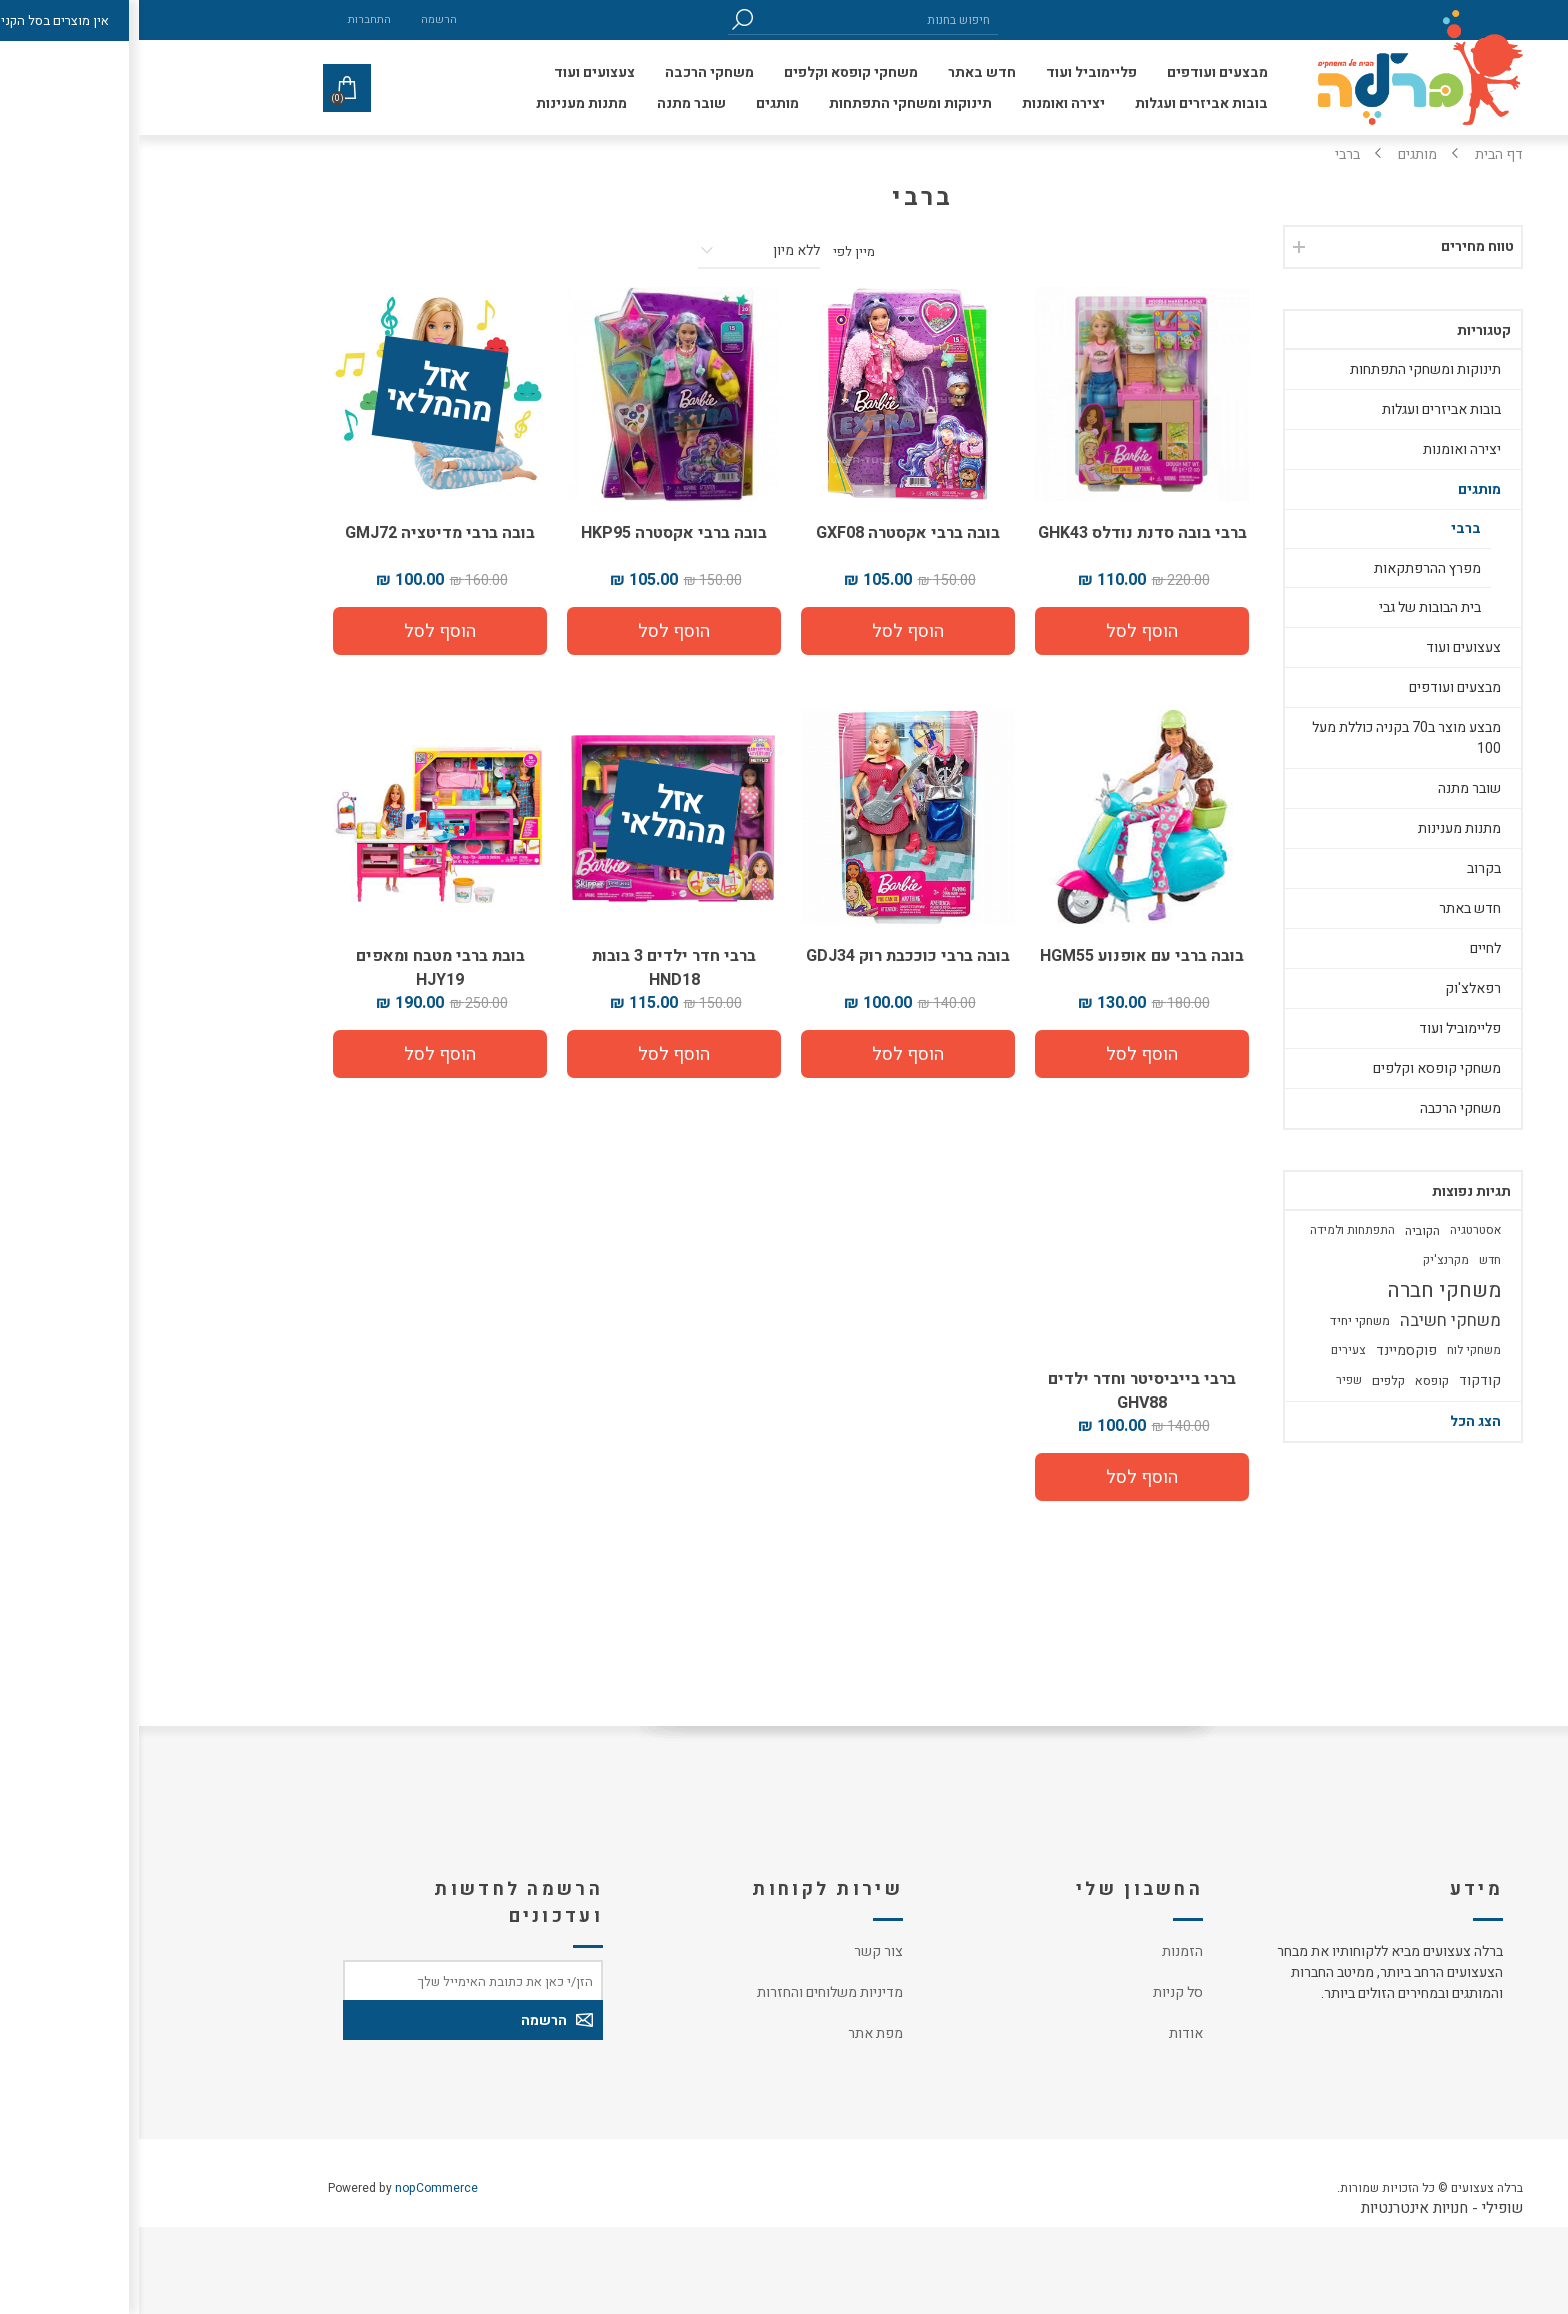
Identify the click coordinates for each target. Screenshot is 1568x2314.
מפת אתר (736, 2033)
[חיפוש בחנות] (739, 19)
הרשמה (300, 19)
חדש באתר (1331, 908)
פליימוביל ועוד (1321, 1028)
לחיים (1346, 948)
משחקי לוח (1335, 1350)
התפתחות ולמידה (1213, 1230)
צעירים (1209, 1350)
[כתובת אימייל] (334, 1980)
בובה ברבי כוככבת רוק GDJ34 (769, 956)
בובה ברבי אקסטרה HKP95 (535, 533)
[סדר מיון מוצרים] (620, 251)
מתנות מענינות (1320, 828)
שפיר (1210, 1380)
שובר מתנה (1330, 788)
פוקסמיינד (1267, 1350)
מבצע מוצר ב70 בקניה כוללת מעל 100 (1267, 738)
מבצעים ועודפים (1316, 687)
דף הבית (1360, 154)
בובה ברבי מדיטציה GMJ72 (301, 533)
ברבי (1327, 528)
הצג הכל (1336, 1421)
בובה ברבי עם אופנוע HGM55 (1003, 956)
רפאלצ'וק (1334, 988)
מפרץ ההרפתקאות (1288, 568)
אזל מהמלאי (300, 395)
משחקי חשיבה (1311, 1320)
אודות (1047, 2033)
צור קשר (739, 1951)
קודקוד (1341, 1380)
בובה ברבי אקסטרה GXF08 (769, 533)
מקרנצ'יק (1307, 1260)
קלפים (1249, 1381)
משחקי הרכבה (1321, 1108)
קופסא (1293, 1381)
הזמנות (1043, 1951)
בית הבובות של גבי (1291, 607)
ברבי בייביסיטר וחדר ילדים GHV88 (1003, 1391)
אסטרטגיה (1336, 1230)
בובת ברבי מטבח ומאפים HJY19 (301, 968)
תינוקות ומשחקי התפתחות (1286, 369)
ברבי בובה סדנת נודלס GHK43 (1003, 533)
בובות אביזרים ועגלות (1302, 409)
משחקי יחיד (1221, 1321)
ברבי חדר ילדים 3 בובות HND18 (535, 968)
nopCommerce (297, 2188)
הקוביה (1283, 1231)
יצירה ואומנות (1323, 449)
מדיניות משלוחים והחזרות (691, 1992)
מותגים (1340, 489)
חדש (1351, 1260)
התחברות (230, 19)
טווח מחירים (1338, 246)
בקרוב (1345, 868)
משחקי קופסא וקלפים (1298, 1068)
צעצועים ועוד (1324, 647)
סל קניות (1039, 1992)
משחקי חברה (1305, 1291)
